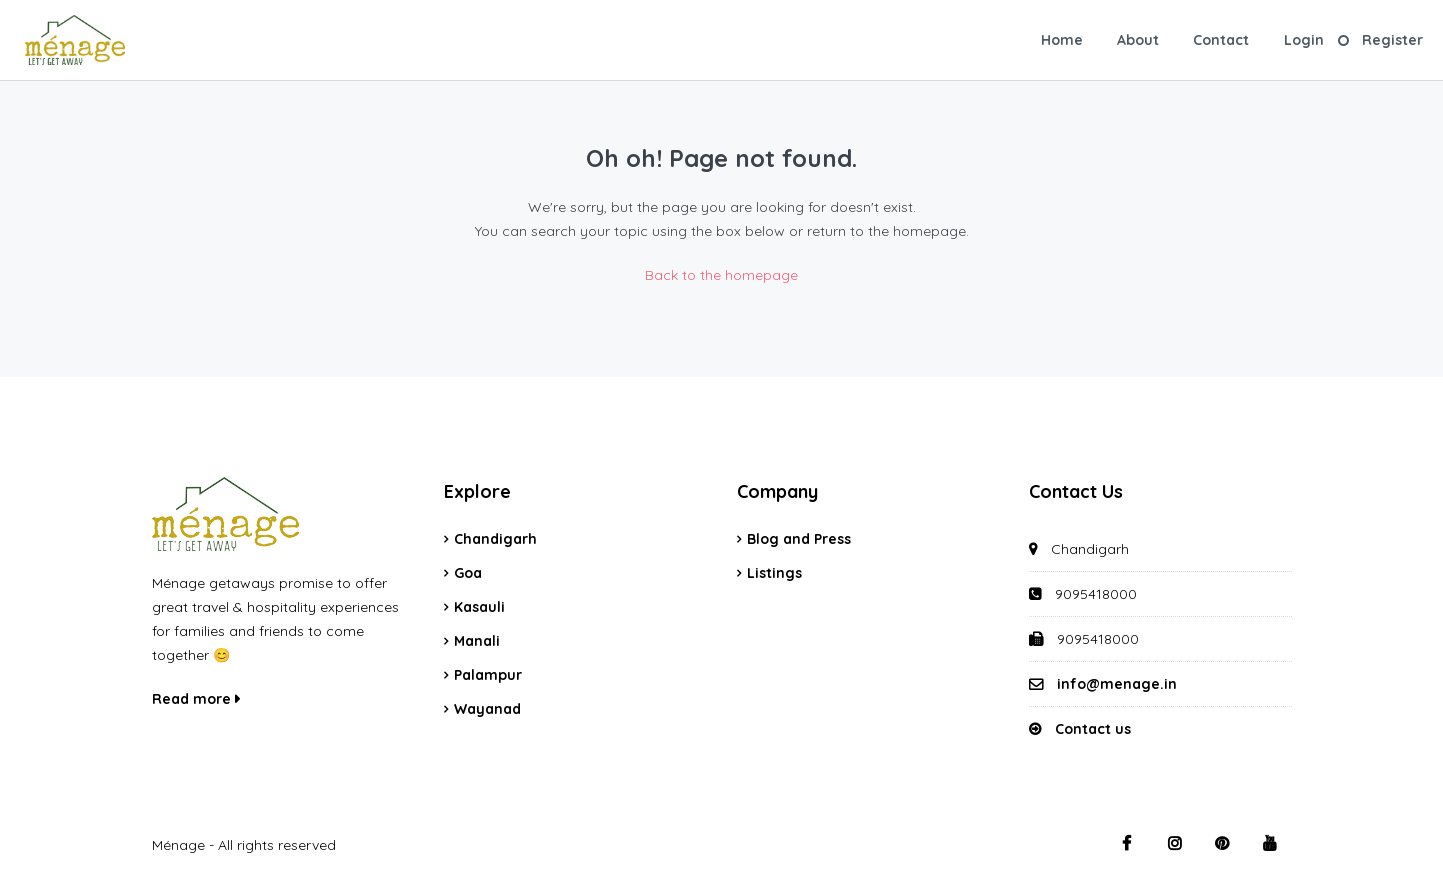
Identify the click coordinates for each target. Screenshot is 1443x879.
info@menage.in (1117, 684)
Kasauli (479, 607)
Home (1062, 40)
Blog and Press (799, 539)
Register (1392, 40)
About (1138, 40)
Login (1304, 40)
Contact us (1093, 729)
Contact (1221, 40)
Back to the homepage (721, 275)
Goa (468, 573)
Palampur (488, 675)
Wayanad (487, 709)
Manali (477, 641)
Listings (774, 573)
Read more (196, 699)
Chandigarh (495, 539)
